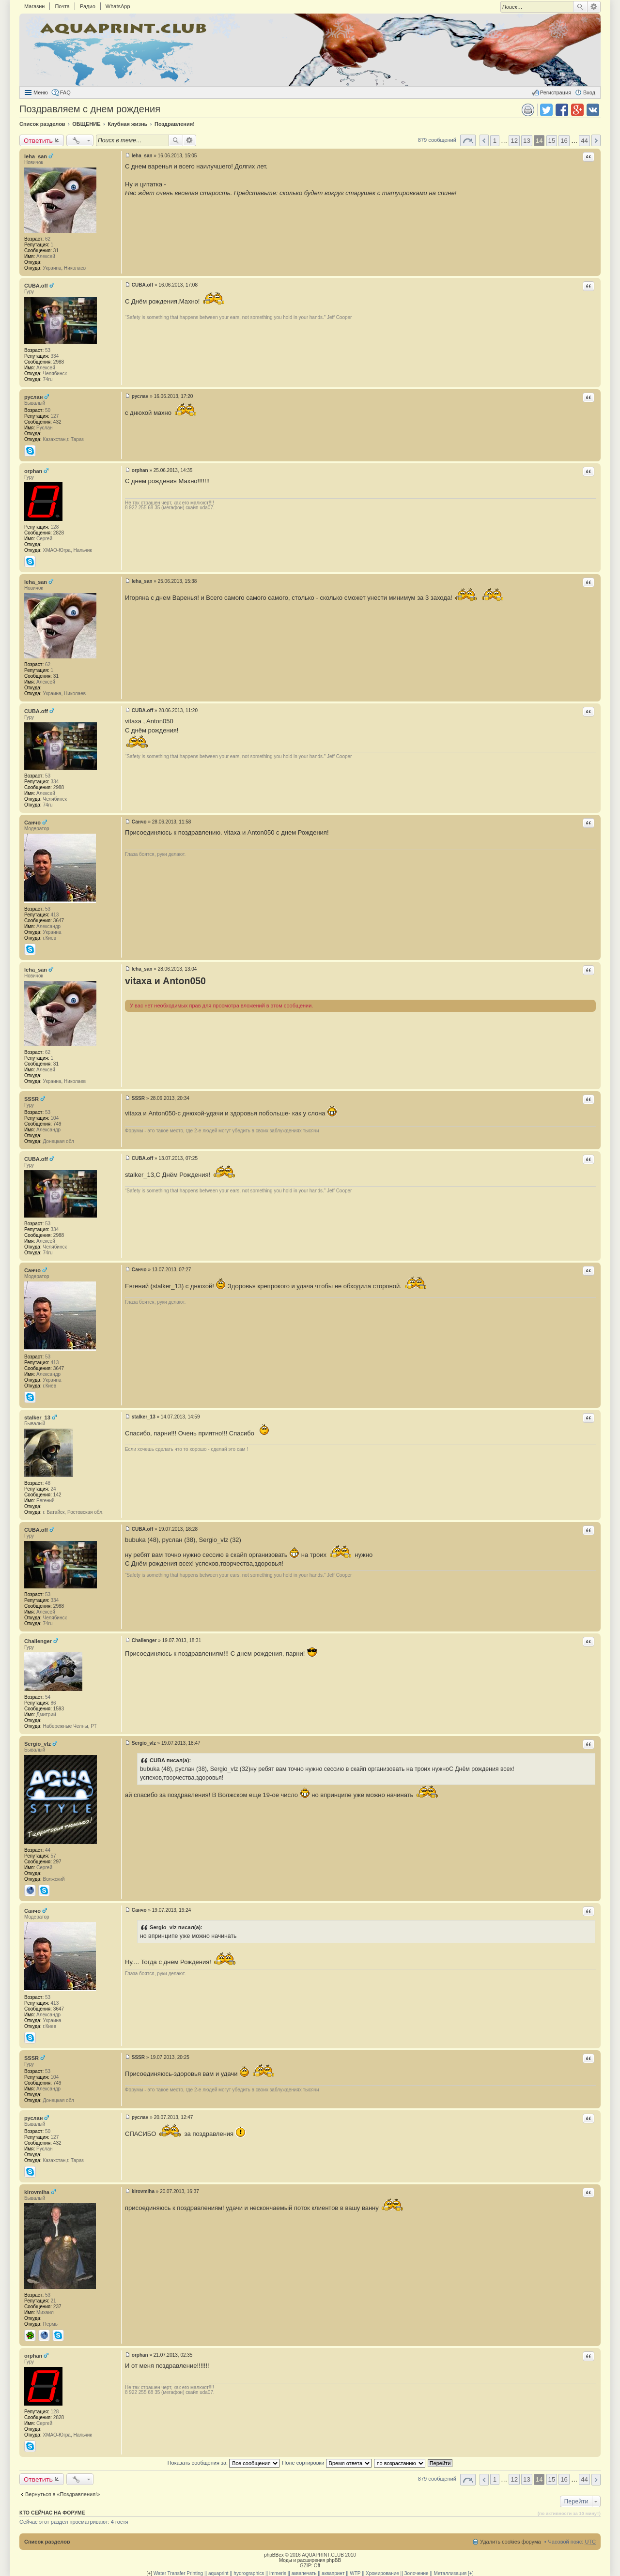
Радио (87, 6)
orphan (33, 471)
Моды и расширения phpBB (310, 2560)
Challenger (38, 1641)
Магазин (34, 6)
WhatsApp (118, 6)
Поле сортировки (326, 2463)
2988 (58, 362)
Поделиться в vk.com (593, 110)
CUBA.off (36, 286)
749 (57, 1124)
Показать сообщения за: (224, 2463)
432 (57, 422)
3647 (58, 920)
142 (57, 1494)
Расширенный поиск (594, 7)
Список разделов (47, 2542)
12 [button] (514, 140)
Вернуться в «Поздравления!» (62, 2494)
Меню (40, 92)
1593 (58, 1708)
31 (56, 250)
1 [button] (494, 140)
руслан (33, 397)
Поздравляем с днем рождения (89, 109)
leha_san (35, 156)
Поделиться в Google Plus (577, 110)
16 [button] (564, 140)
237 (57, 2306)
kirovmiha (36, 2192)
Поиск (580, 7)
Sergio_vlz (37, 1744)
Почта (62, 6)
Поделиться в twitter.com (546, 110)
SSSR (31, 1099)
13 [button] (526, 140)
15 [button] (552, 140)
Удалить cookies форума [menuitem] (510, 2542)
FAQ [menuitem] (65, 92)
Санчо (32, 822)
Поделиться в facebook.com (562, 110)
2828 (58, 532)
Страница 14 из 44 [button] (468, 140)
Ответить (38, 140)
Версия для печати (528, 110)
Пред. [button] (484, 140)
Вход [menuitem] (589, 92)
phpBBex (274, 2555)
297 (57, 1861)
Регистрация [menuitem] (555, 92)
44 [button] (584, 140)
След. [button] (596, 140)
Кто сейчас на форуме (52, 2512)
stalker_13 (37, 1417)
